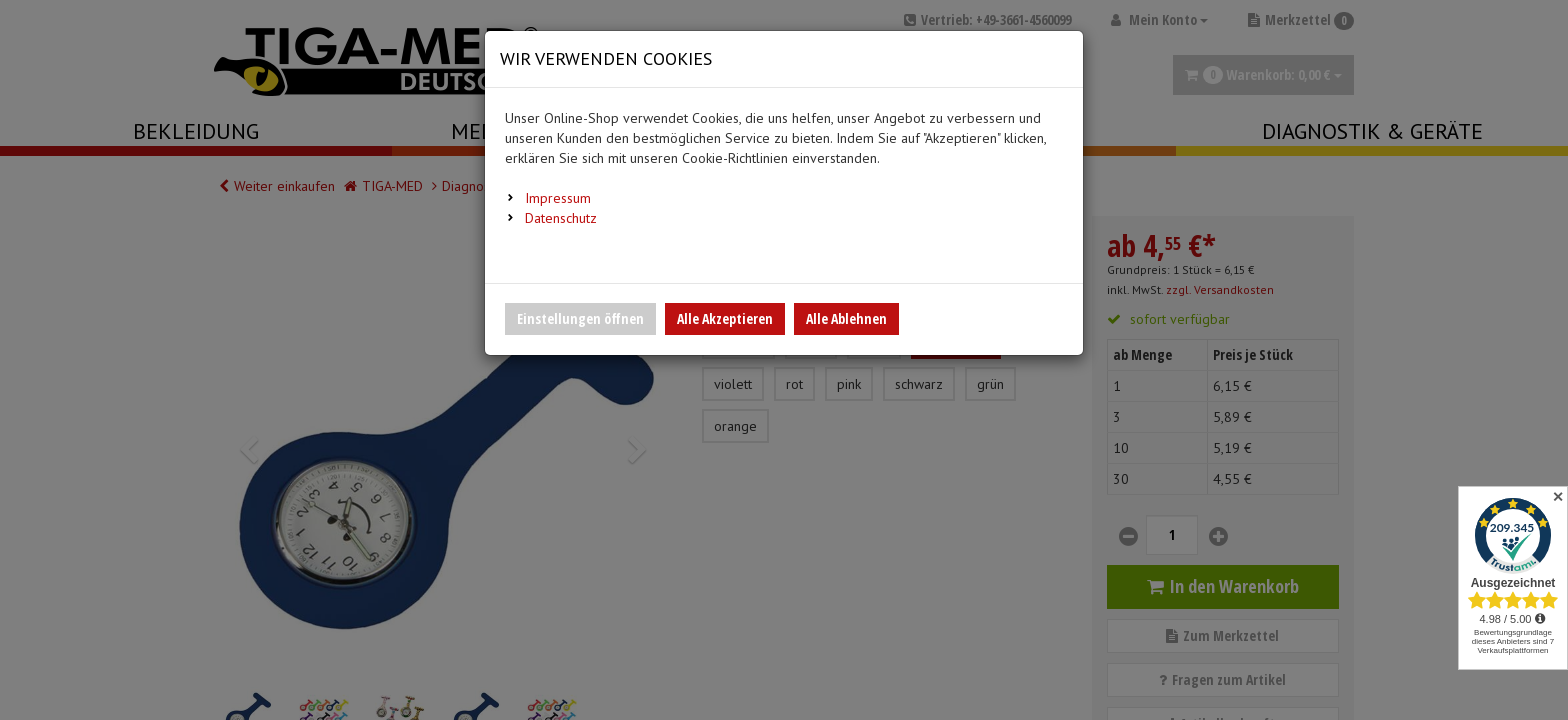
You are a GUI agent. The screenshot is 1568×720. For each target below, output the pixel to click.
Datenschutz (561, 218)
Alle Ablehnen (846, 318)
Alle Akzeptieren (725, 318)
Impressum (558, 198)
